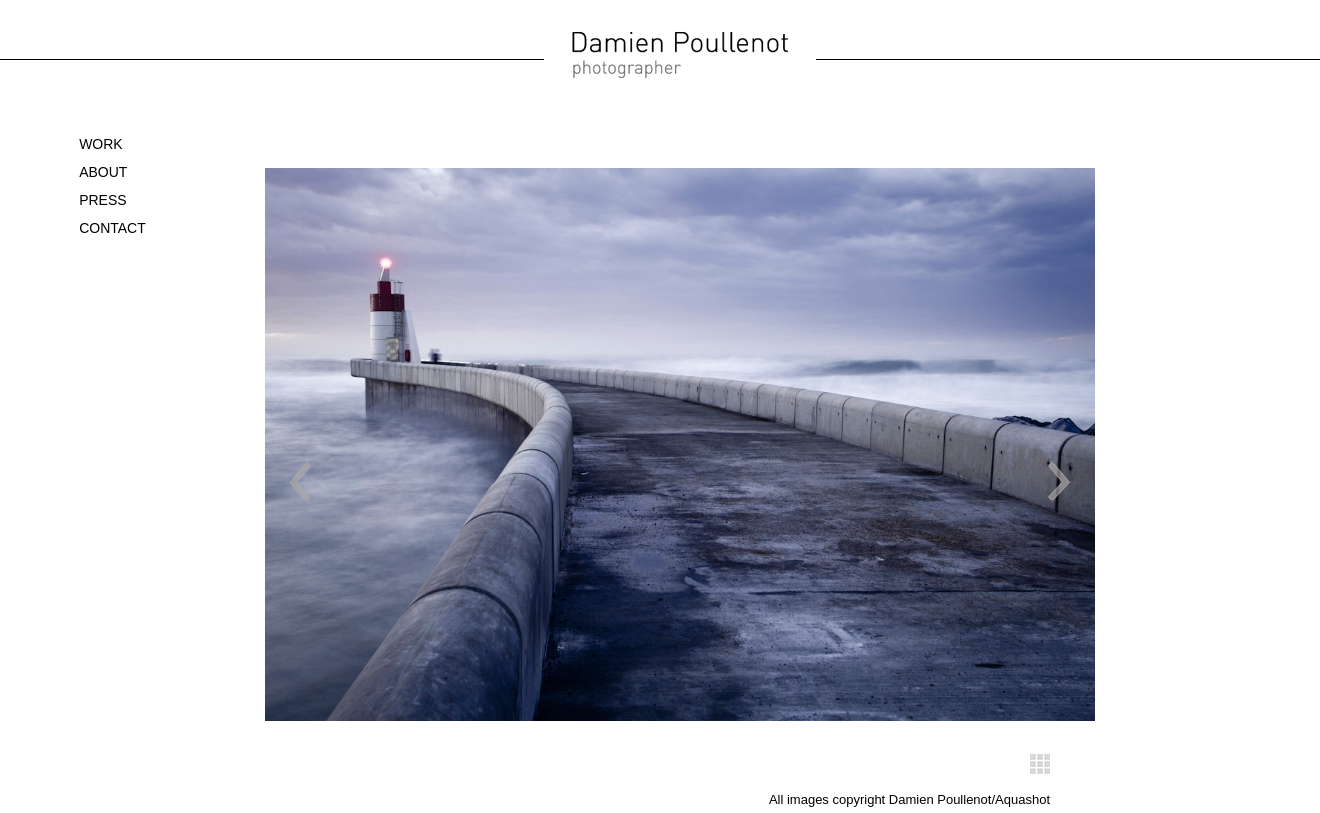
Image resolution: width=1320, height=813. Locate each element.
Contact (112, 228)
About (103, 172)
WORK (101, 144)
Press (102, 200)
